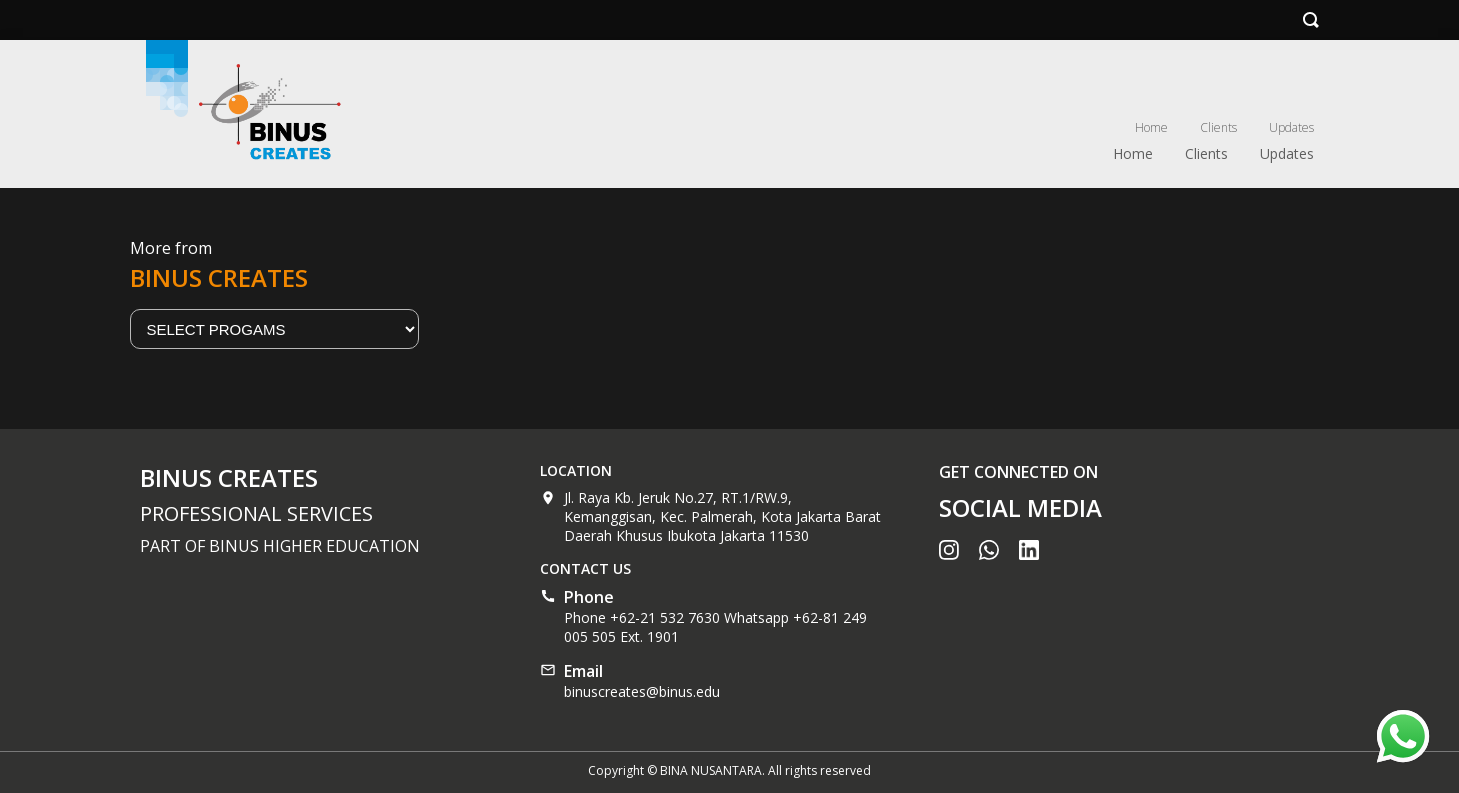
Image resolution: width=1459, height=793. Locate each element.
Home (1151, 127)
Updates (1291, 127)
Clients (1218, 127)
